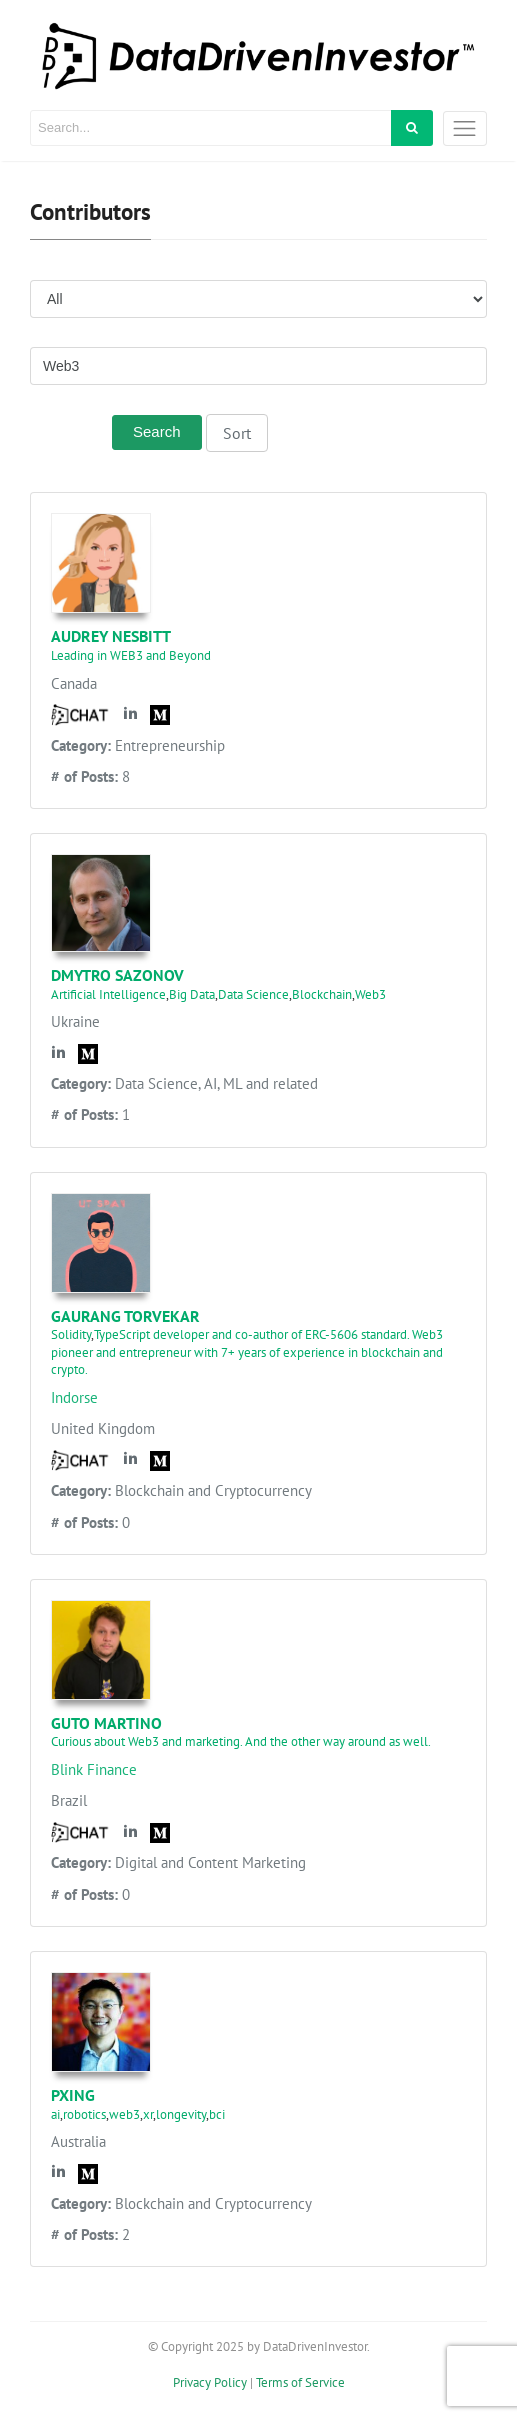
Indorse (74, 1397)
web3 (124, 2114)
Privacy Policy (210, 2382)
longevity (181, 2114)
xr (148, 2114)
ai (55, 2114)
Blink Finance (94, 1769)
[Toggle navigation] (465, 129)
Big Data (192, 994)
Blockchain (322, 994)
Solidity (71, 1334)
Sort (237, 433)
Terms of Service (300, 2382)
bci (217, 2114)
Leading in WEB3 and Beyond (131, 655)
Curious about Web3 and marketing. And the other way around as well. (241, 1741)
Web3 (370, 994)
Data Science (253, 994)
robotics (84, 2114)
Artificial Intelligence (108, 994)
